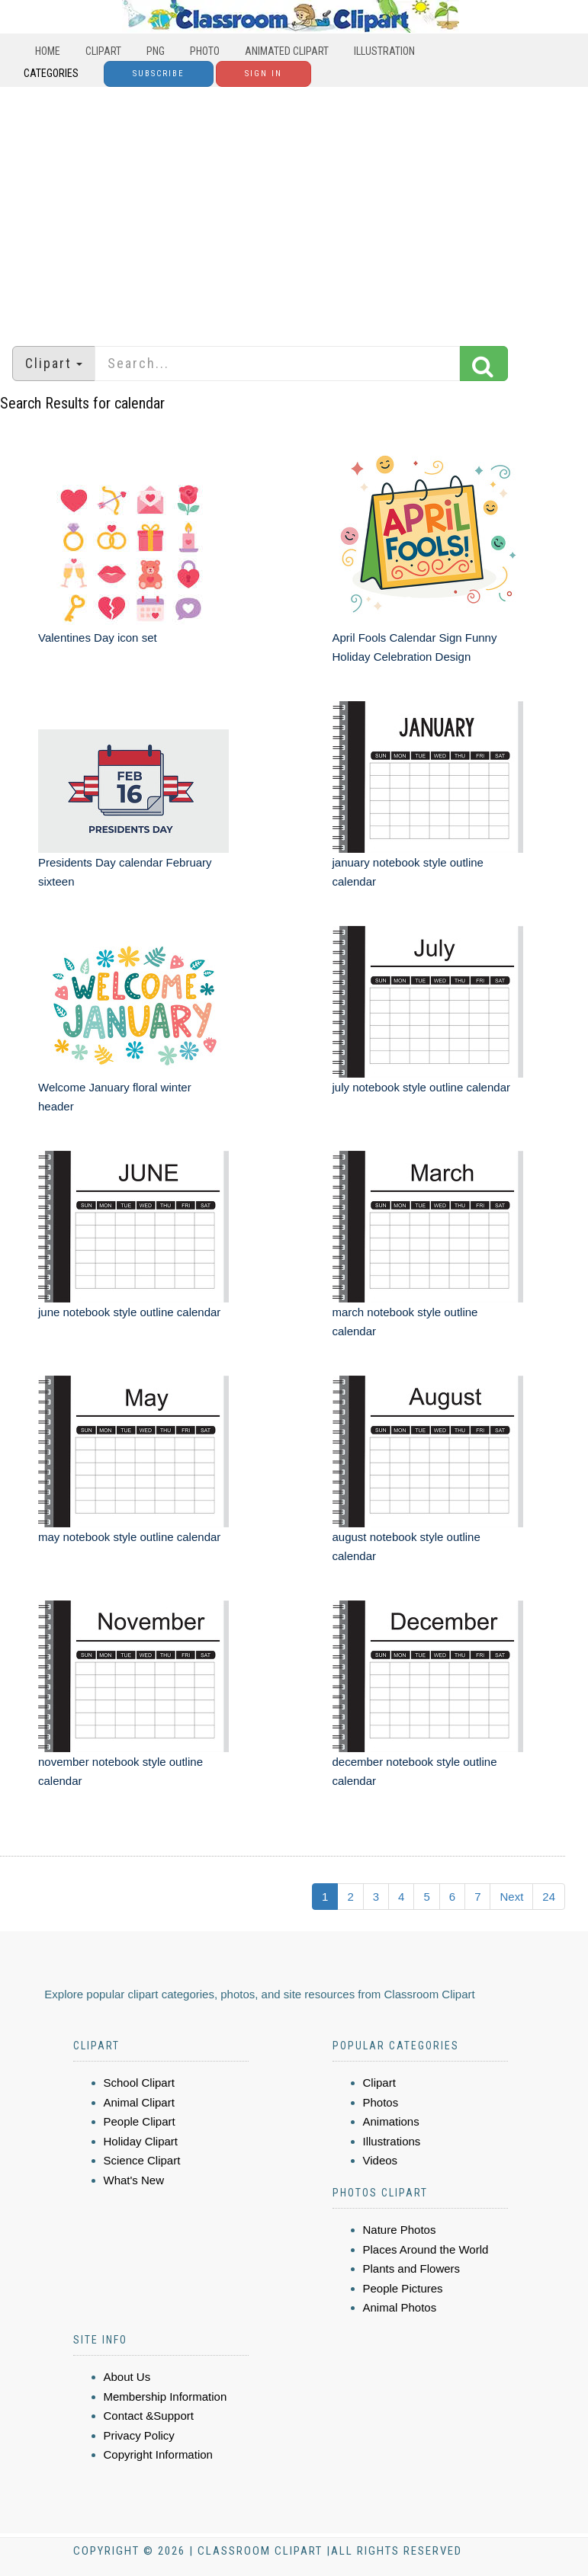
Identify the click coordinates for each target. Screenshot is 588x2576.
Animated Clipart (287, 51)
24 (548, 1896)
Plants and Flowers (412, 2268)
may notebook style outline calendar (129, 1536)
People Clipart (139, 2121)
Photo (205, 51)
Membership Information (165, 2396)
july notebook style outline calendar (421, 1087)
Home (47, 51)
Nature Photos (399, 2229)
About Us (127, 2376)
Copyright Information (158, 2454)
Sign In (263, 73)
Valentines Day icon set (97, 637)
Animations (391, 2121)
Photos (381, 2102)
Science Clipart (142, 2160)
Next (511, 1896)
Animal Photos (400, 2307)
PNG (155, 51)
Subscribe (159, 73)
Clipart (103, 51)
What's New (134, 2180)
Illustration (384, 51)
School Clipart (139, 2082)
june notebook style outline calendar (129, 1312)
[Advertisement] (294, 209)
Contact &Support (149, 2415)
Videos (380, 2160)
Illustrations (392, 2141)
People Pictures (403, 2288)
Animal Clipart (139, 2102)
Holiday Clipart (141, 2141)
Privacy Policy (139, 2435)
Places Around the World (426, 2249)
